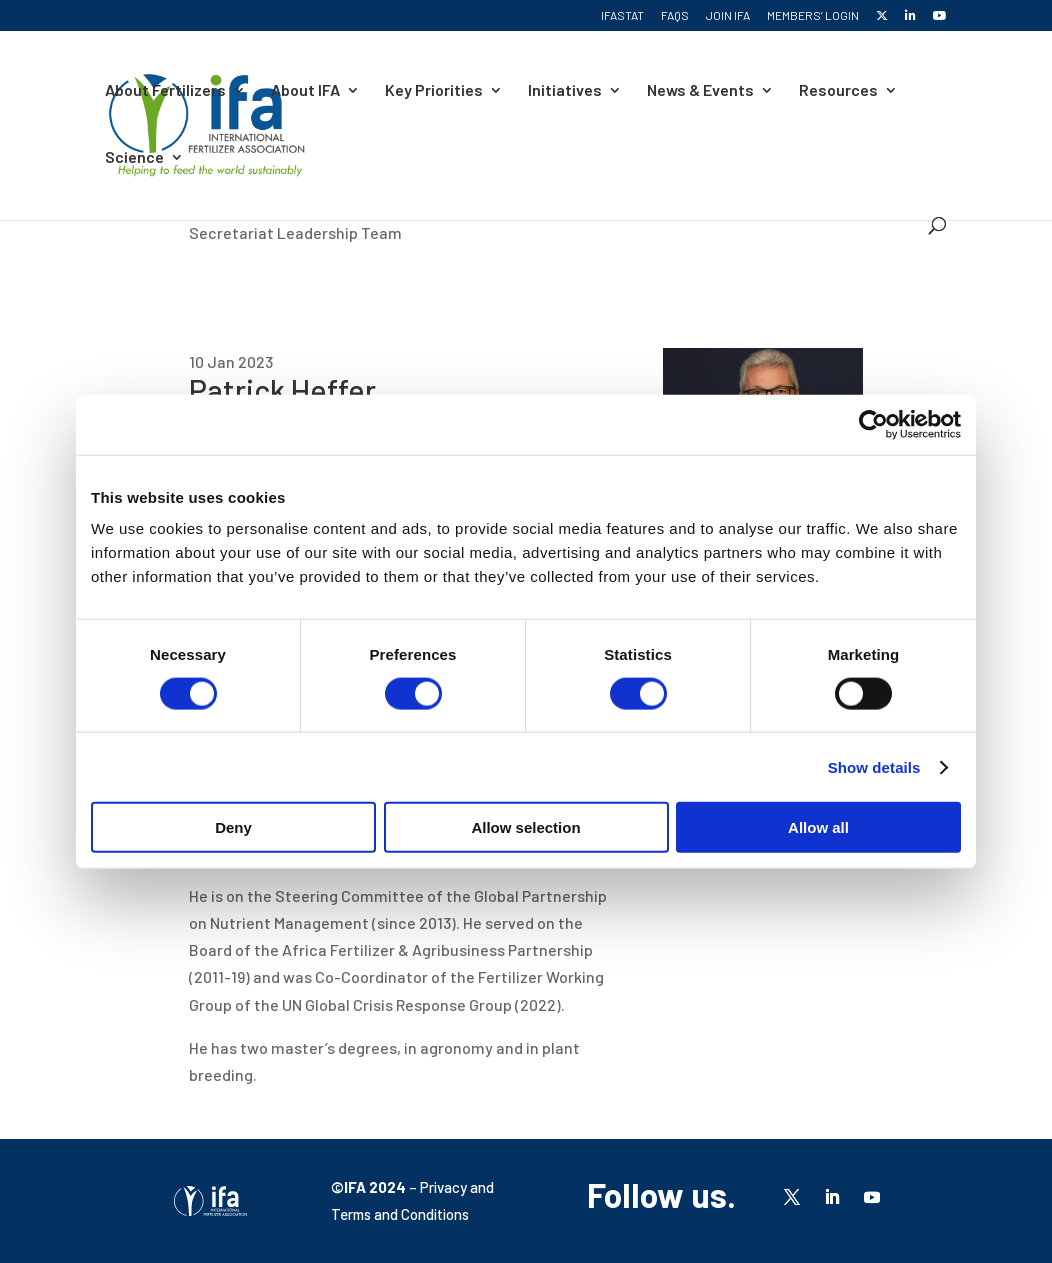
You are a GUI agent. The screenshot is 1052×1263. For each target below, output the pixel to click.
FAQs (675, 15)
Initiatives (565, 91)
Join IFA (728, 15)
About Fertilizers (165, 91)
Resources (838, 91)
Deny (233, 827)
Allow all (818, 827)
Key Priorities (434, 91)
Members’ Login (813, 15)
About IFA (305, 91)
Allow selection (525, 827)
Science (134, 158)
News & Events (700, 91)
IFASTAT (622, 15)
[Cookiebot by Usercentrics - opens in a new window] (873, 424)
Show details (874, 766)
